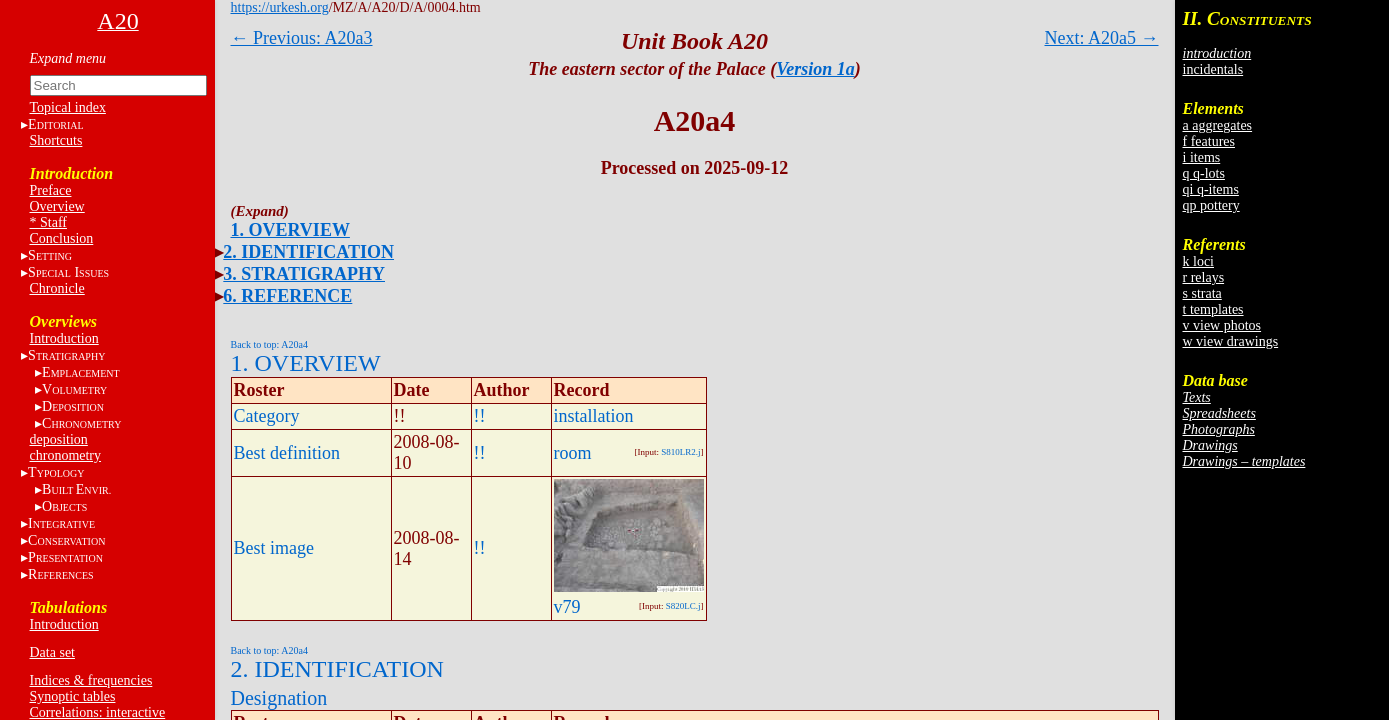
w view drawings (1231, 341)
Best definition (287, 453)
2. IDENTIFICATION (308, 252)
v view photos (1222, 325)
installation (594, 416)
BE (76, 489)
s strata (1202, 293)
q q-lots (1204, 173)
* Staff (48, 222)
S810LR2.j (680, 452)
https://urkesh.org (280, 7)
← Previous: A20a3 (302, 38)
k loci (1199, 261)
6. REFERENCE (287, 296)
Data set (52, 652)
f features (1209, 141)
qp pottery (1211, 205)
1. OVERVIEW (290, 230)
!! (480, 416)
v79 (567, 607)
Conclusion (62, 238)
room (573, 453)
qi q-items (1211, 189)
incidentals (1213, 69)
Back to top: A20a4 (270, 344)
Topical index (68, 107)
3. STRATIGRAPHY (304, 274)
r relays (1204, 277)
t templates (1213, 309)
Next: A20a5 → (1102, 38)
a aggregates (1218, 125)
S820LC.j (683, 606)
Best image (274, 548)
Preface (51, 190)
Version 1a (815, 69)
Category (267, 416)
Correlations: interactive (98, 712)
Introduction (64, 338)
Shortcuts (56, 140)
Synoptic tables (73, 696)
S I (68, 272)
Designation (279, 698)
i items (1202, 157)
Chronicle (57, 288)
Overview (57, 206)
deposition (59, 439)
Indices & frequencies (91, 680)
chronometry (66, 455)
